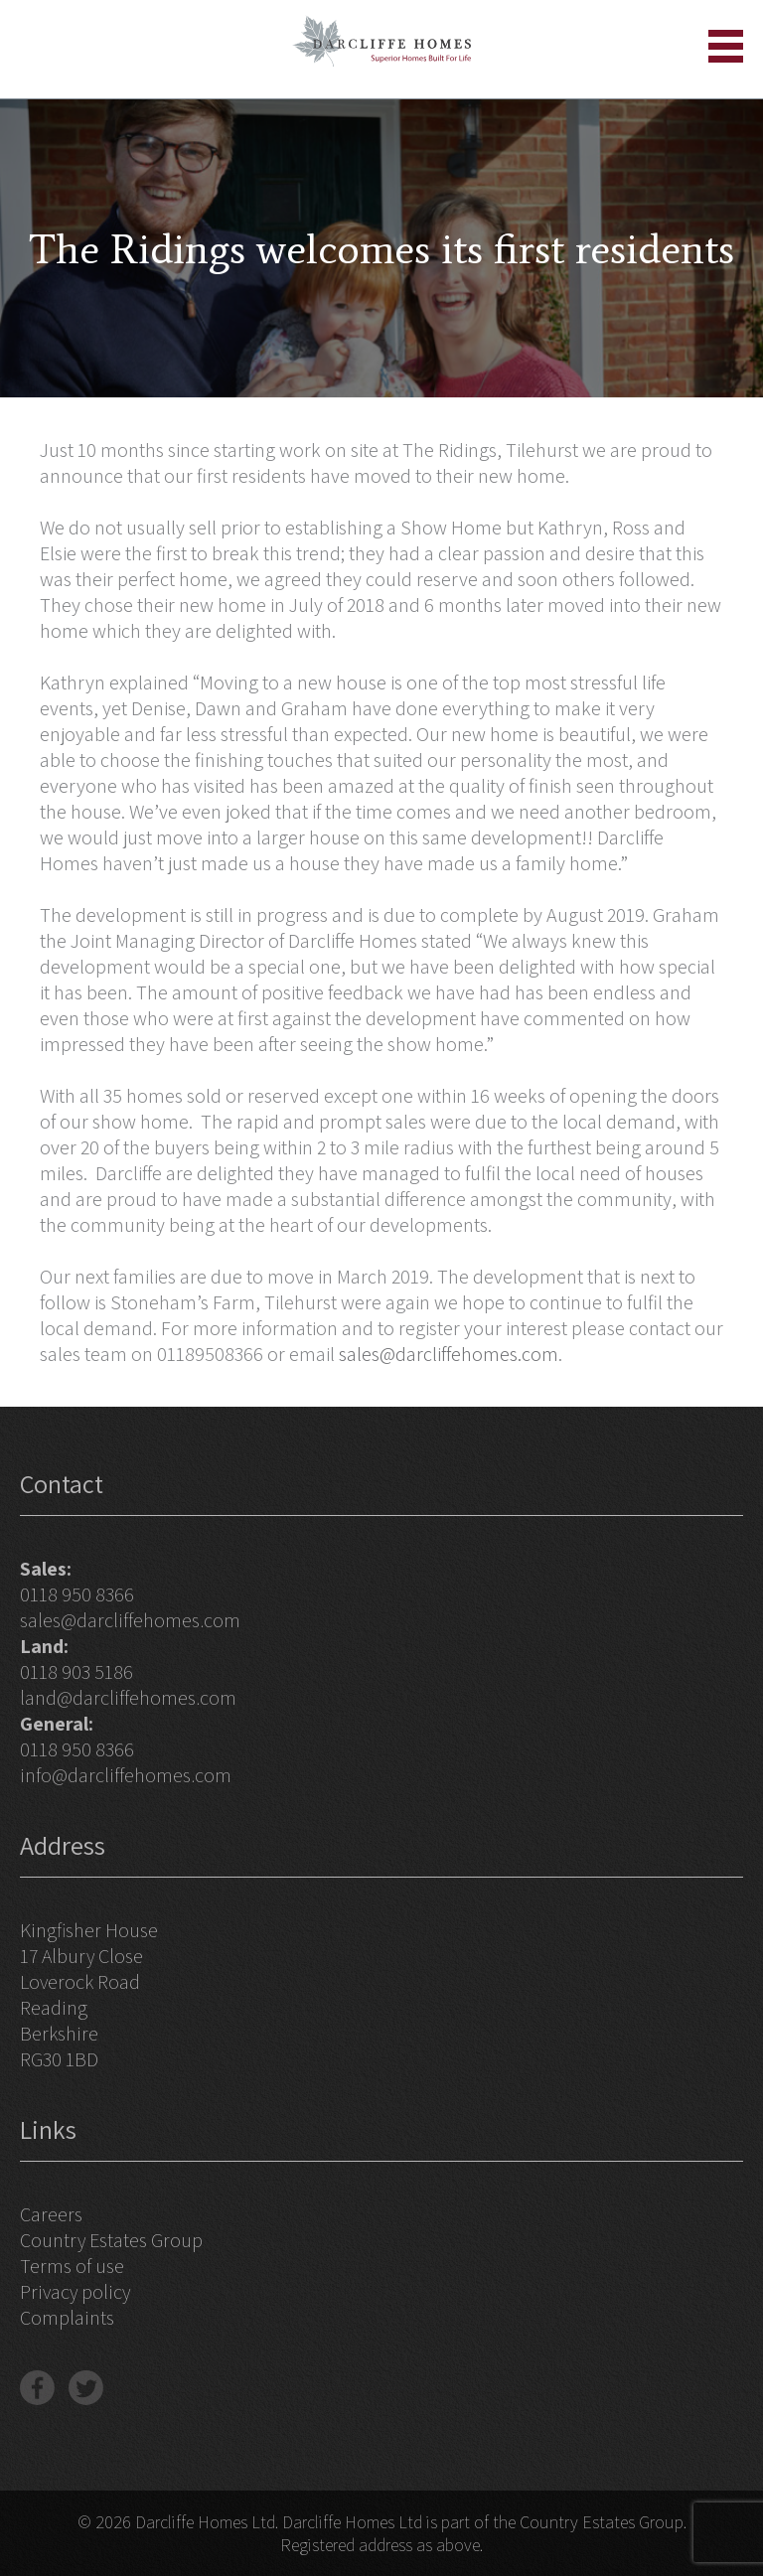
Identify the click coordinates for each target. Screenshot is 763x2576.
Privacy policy (75, 2292)
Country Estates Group (111, 2240)
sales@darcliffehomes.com (448, 1354)
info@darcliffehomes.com (125, 1775)
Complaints (67, 2318)
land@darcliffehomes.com (128, 1698)
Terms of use (72, 2266)
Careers (51, 2214)
